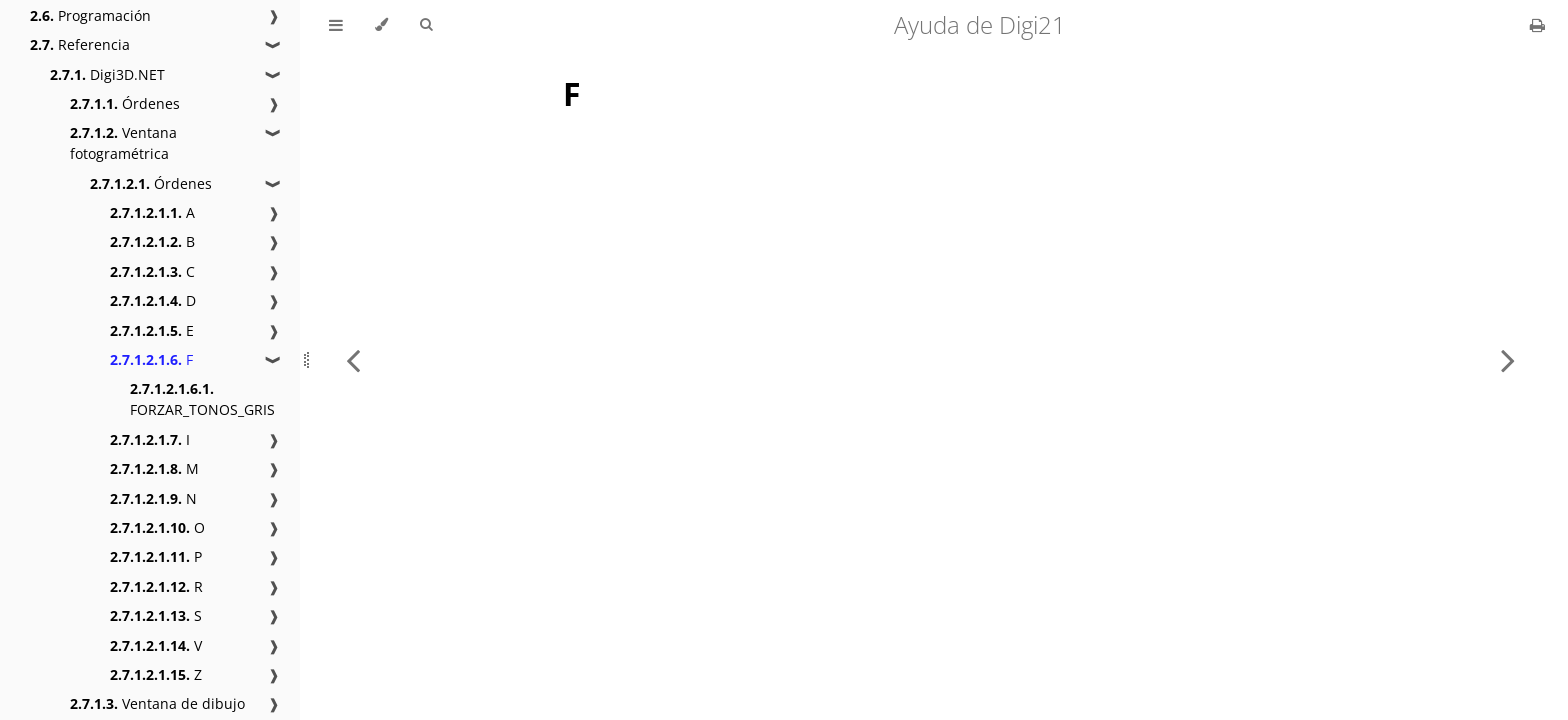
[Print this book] (1537, 25)
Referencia (80, 44)
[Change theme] (381, 25)
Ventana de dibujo (157, 703)
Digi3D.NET (107, 74)
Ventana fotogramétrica (123, 143)
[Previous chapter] (353, 360)
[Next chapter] (1508, 360)
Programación (90, 15)
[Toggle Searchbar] (426, 25)
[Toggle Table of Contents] (336, 25)
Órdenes (125, 103)
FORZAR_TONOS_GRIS (202, 399)
